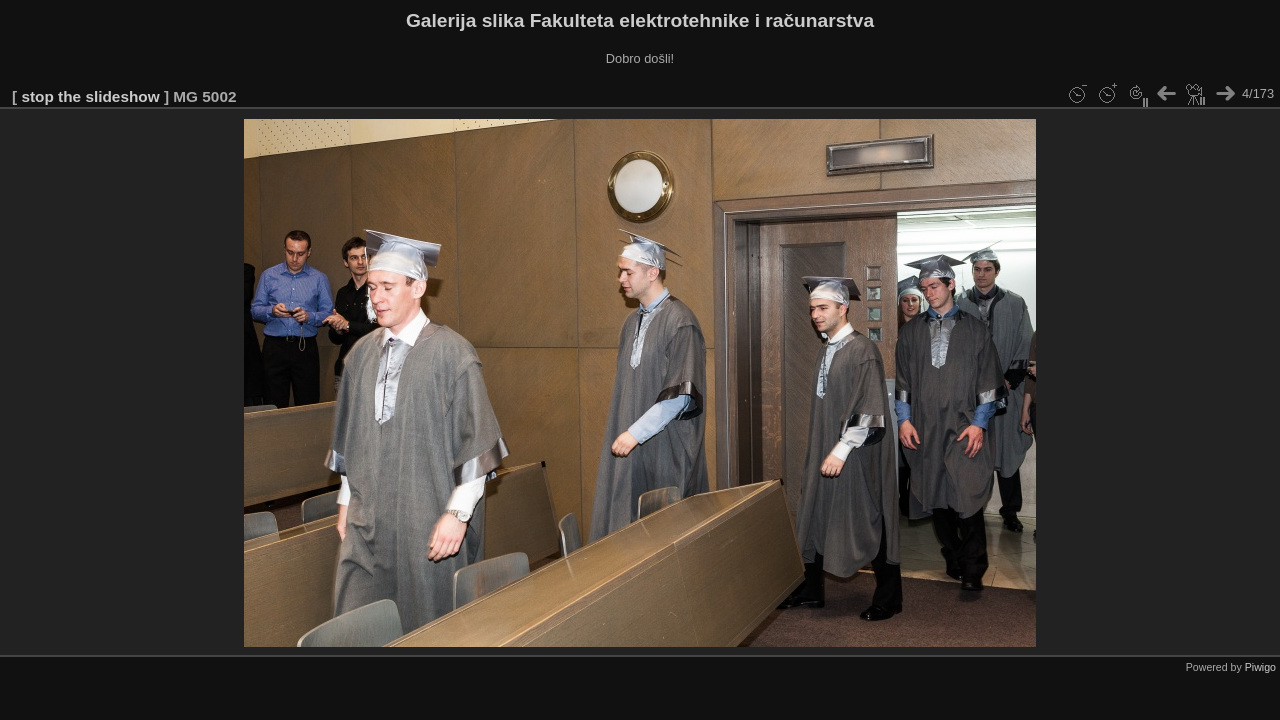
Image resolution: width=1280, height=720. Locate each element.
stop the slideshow (90, 96)
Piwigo (1260, 667)
